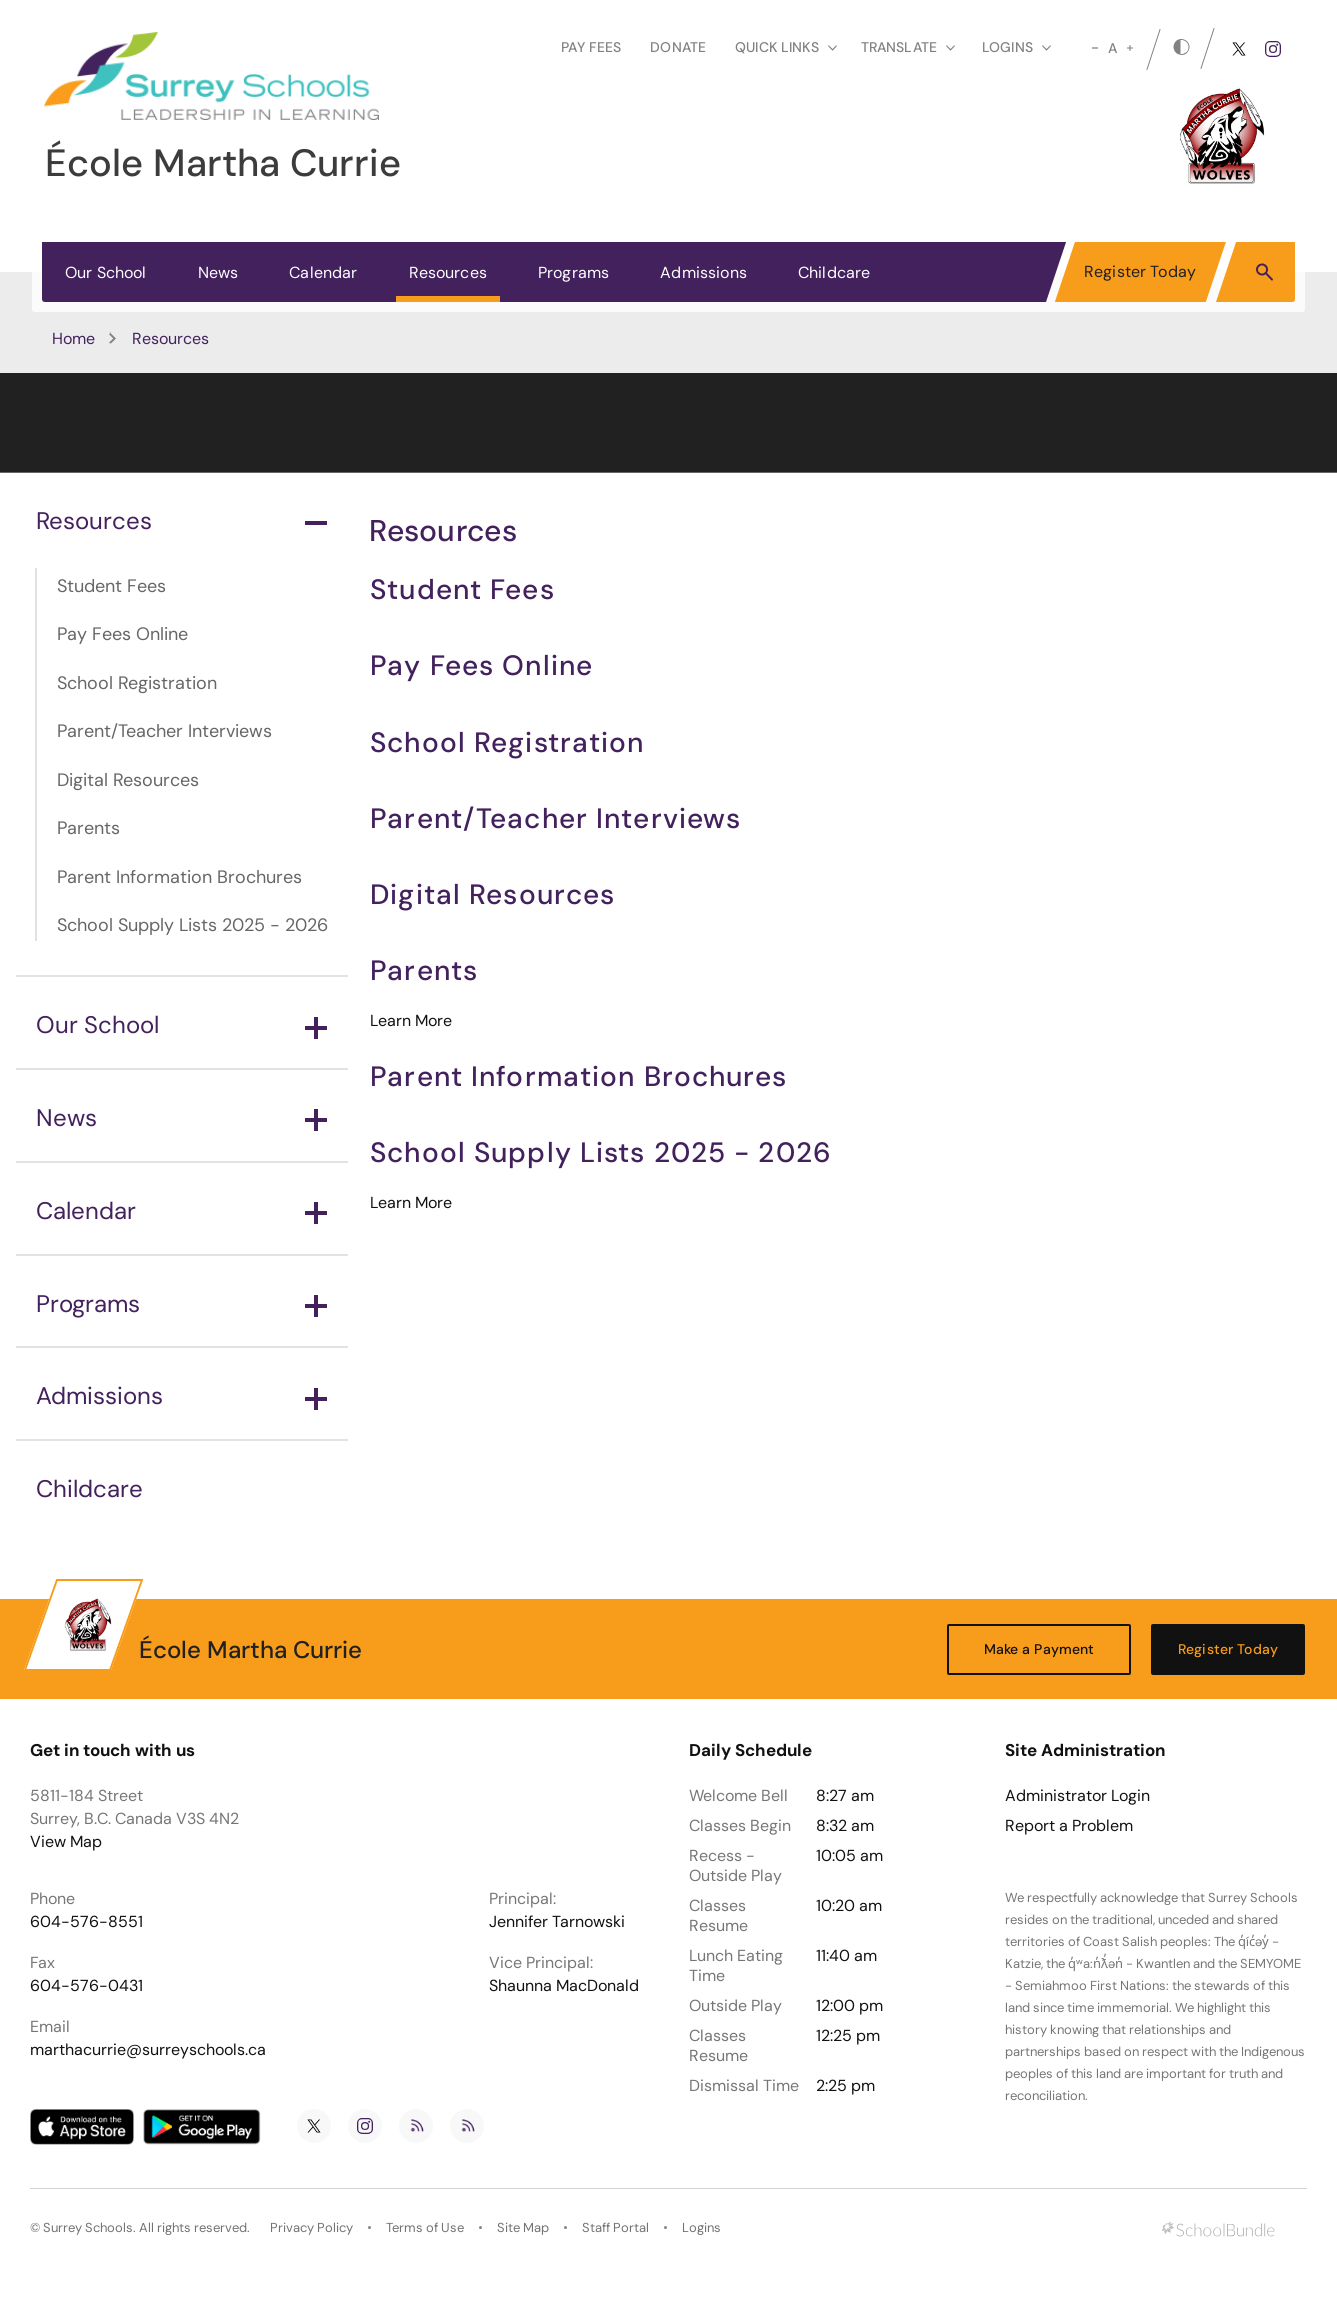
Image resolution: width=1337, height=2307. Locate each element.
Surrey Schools (88, 2227)
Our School (106, 272)
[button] (1264, 271)
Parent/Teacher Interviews (164, 731)
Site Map (523, 2227)
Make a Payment (1039, 1649)
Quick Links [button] (786, 47)
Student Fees (111, 586)
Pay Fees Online (122, 634)
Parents (88, 828)
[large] (1130, 48)
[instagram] (1273, 49)
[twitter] (1239, 49)
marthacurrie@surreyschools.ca (148, 2049)
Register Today (1140, 271)
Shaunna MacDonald (564, 1985)
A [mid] (1112, 48)
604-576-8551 (86, 1921)
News (218, 272)
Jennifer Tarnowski (557, 1921)
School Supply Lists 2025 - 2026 (192, 925)
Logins (701, 2227)
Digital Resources (128, 780)
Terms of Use (425, 2227)
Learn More (411, 1020)
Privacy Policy (311, 2227)
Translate (908, 47)
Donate (678, 47)
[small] (1095, 48)
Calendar (323, 272)
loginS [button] (1016, 47)
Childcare (834, 272)
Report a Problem (1069, 1826)
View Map (66, 1841)
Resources (448, 272)
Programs (573, 272)
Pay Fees (591, 47)
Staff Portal (615, 2227)
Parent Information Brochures (179, 877)
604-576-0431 (86, 1985)
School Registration (137, 683)
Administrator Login (1077, 1796)
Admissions (703, 272)
